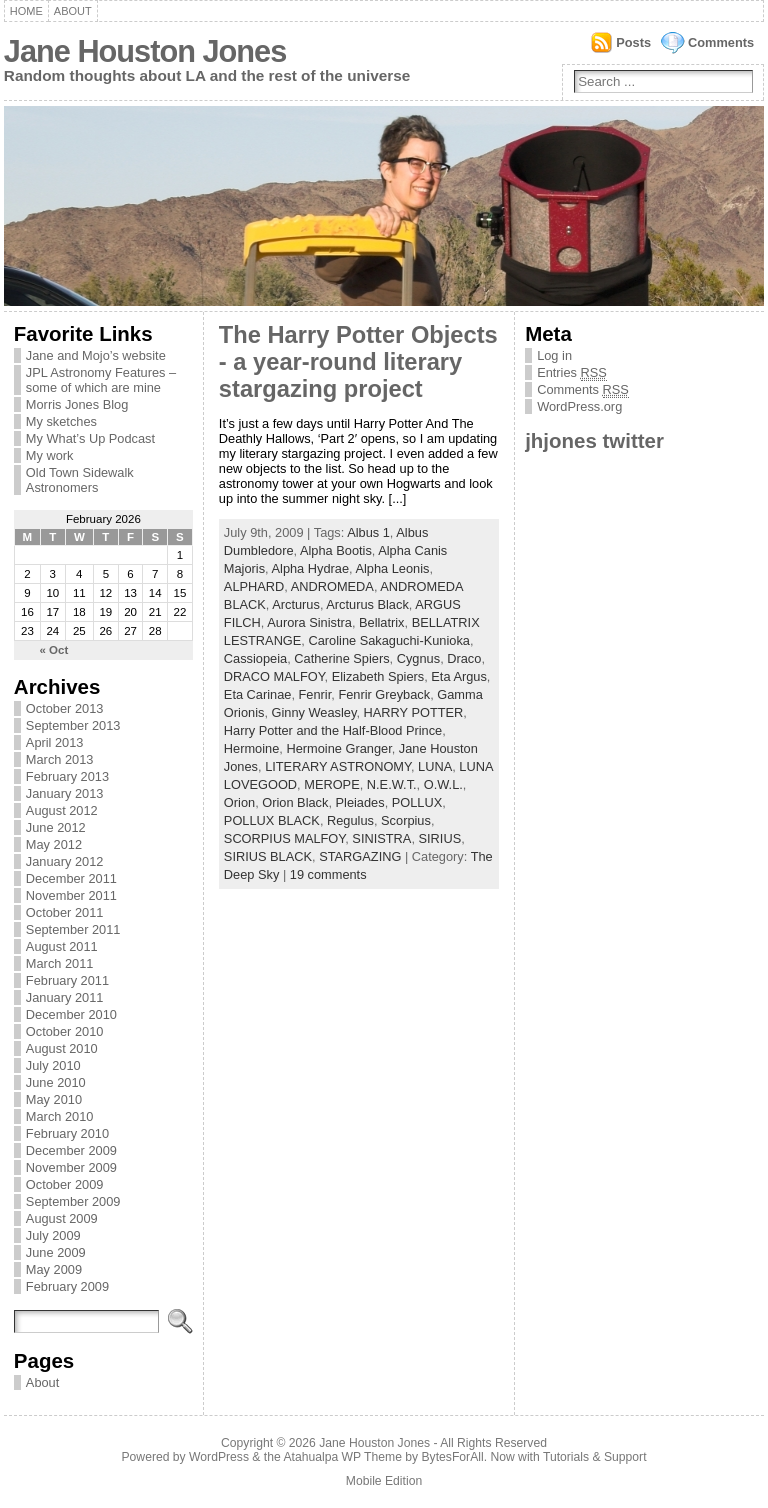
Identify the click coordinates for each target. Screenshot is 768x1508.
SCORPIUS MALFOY (284, 838)
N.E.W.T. (392, 784)
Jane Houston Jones (145, 51)
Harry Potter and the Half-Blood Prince (333, 730)
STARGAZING (360, 856)
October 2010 (65, 1031)
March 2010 (60, 1116)
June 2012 (56, 827)
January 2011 (65, 997)
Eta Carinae (258, 694)
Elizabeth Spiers (378, 676)
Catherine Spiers (341, 658)
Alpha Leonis (392, 568)
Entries (572, 373)
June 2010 (56, 1082)
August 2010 (62, 1048)
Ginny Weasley (314, 712)
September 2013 (73, 725)
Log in (554, 355)
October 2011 (65, 912)
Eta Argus (459, 676)
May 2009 (54, 1269)
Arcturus (296, 604)
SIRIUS (440, 838)
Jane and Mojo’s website (96, 355)
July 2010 (53, 1065)
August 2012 (62, 810)
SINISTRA (381, 838)
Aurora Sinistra (309, 622)
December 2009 (71, 1150)
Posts (633, 42)
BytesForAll (453, 1457)
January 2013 (65, 793)
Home (26, 11)
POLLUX (417, 802)
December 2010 (71, 1014)
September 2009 (73, 1201)
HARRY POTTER (414, 712)
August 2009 (62, 1218)
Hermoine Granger (338, 748)
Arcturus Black (367, 604)
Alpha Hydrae (311, 568)
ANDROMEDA (332, 586)
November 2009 (71, 1167)
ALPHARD (254, 586)
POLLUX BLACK (272, 820)
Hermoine (251, 748)
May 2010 (54, 1099)
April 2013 (55, 742)
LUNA (435, 766)
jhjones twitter (594, 440)
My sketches (61, 421)
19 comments (328, 874)
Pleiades (360, 802)
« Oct (54, 650)
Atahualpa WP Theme (342, 1457)
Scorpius (406, 820)
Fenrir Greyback (384, 694)
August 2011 (62, 946)
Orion (239, 802)
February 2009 (67, 1286)
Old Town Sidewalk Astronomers (80, 480)
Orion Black (295, 802)
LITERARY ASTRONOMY (338, 766)
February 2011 (67, 980)
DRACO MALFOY (274, 676)
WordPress (219, 1457)
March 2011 (60, 963)
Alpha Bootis (336, 550)
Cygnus (418, 658)
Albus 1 (368, 532)
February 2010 (67, 1133)
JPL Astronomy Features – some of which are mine (101, 380)
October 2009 (65, 1184)
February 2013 (67, 776)
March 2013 (60, 759)
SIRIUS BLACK (268, 856)
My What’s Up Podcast (90, 438)
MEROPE (331, 784)
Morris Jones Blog (77, 404)
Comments (721, 42)
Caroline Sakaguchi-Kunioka (388, 640)
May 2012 (54, 844)
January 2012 (65, 861)
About (73, 11)
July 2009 (53, 1235)
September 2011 (73, 929)
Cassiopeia (255, 658)
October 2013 (65, 708)
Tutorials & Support (595, 1457)
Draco (464, 658)
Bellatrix (382, 622)
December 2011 (71, 878)
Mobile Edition (384, 1481)
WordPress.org (579, 406)
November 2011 (71, 895)
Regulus (350, 820)
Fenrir (315, 694)
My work (50, 455)
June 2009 (56, 1252)
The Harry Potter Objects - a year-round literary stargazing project (358, 362)
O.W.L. (443, 784)
